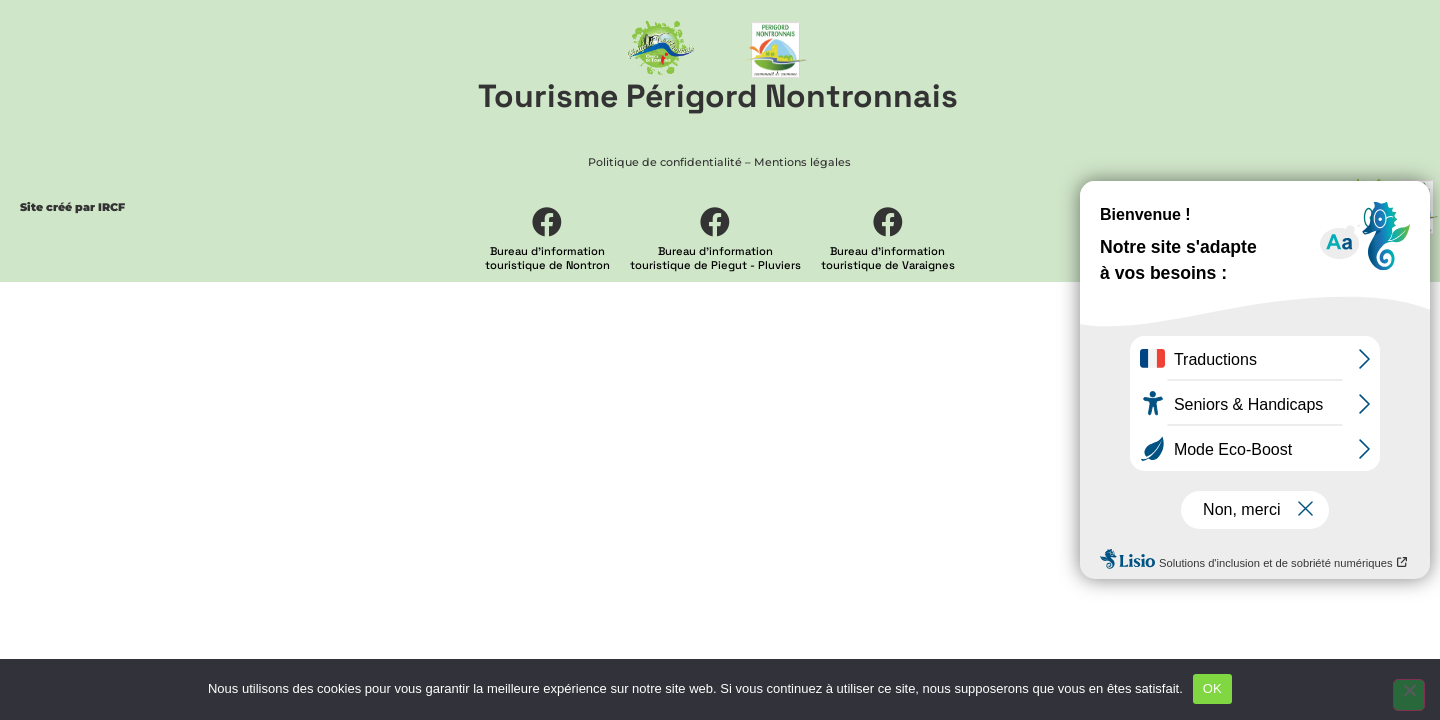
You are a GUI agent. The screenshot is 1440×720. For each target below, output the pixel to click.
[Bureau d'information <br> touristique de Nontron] (547, 222)
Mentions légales (802, 162)
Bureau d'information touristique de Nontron (547, 257)
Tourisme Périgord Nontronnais (718, 96)
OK (1212, 688)
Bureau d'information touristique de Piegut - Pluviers (715, 257)
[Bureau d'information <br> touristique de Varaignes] (888, 222)
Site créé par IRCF (72, 207)
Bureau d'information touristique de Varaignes (888, 257)
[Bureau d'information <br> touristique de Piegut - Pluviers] (715, 222)
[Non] (1409, 695)
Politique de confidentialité (665, 162)
